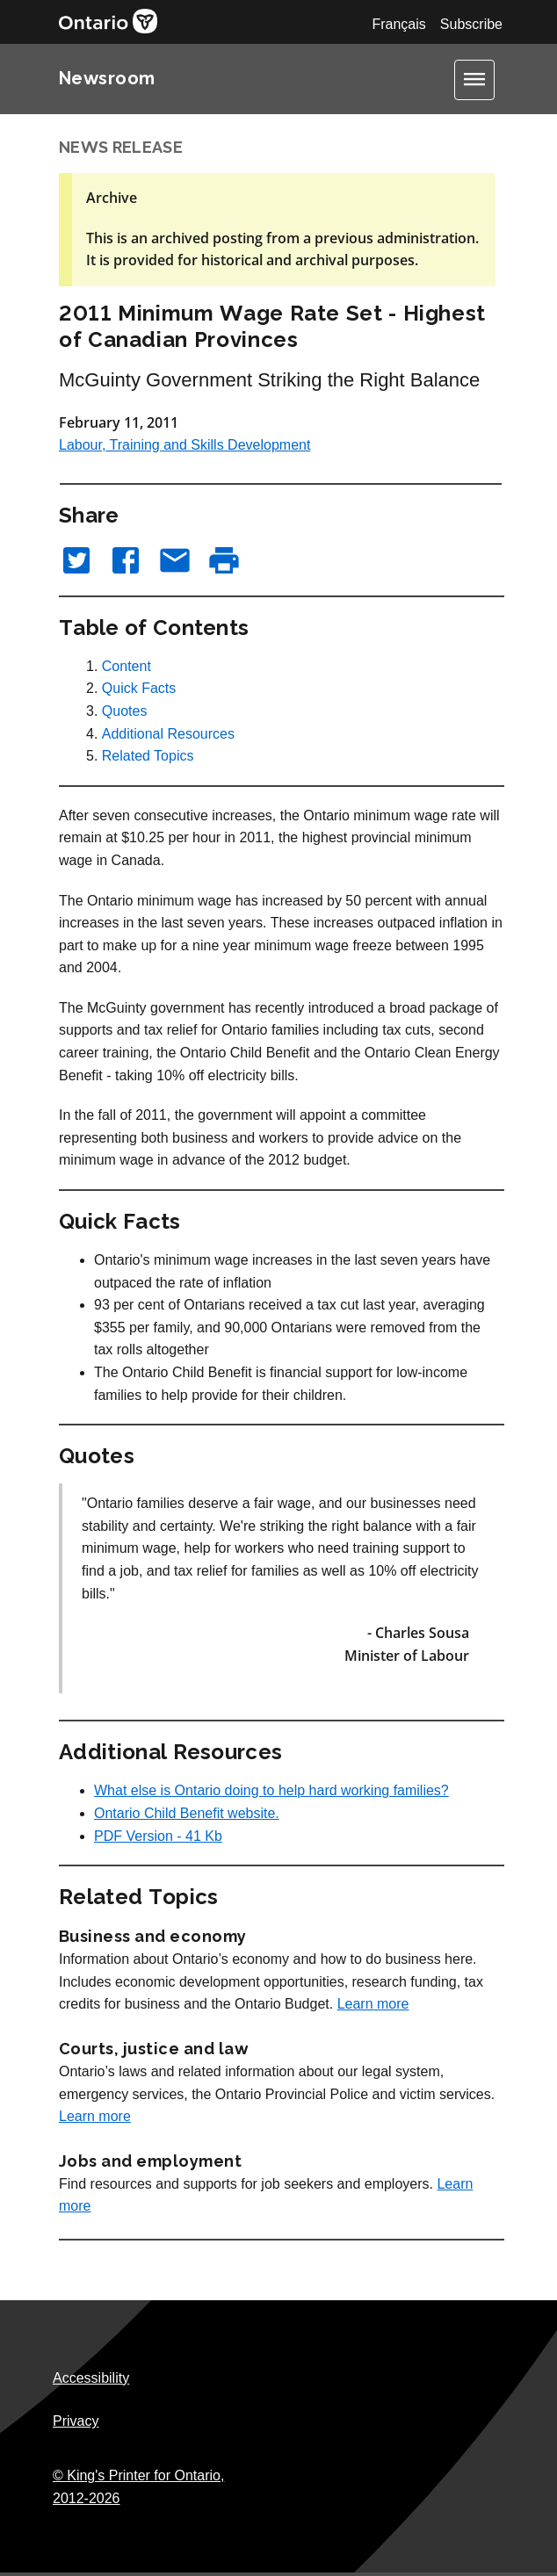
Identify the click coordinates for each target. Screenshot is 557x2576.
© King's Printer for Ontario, (138, 2487)
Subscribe (471, 24)
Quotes (125, 711)
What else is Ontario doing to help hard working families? (271, 1790)
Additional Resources (168, 733)
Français (398, 24)
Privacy (75, 2421)
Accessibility (91, 2377)
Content (126, 666)
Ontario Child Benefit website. (186, 1813)
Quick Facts (139, 688)
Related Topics (148, 755)
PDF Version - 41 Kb (158, 1836)
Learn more (373, 2003)
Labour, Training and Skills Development (184, 444)
